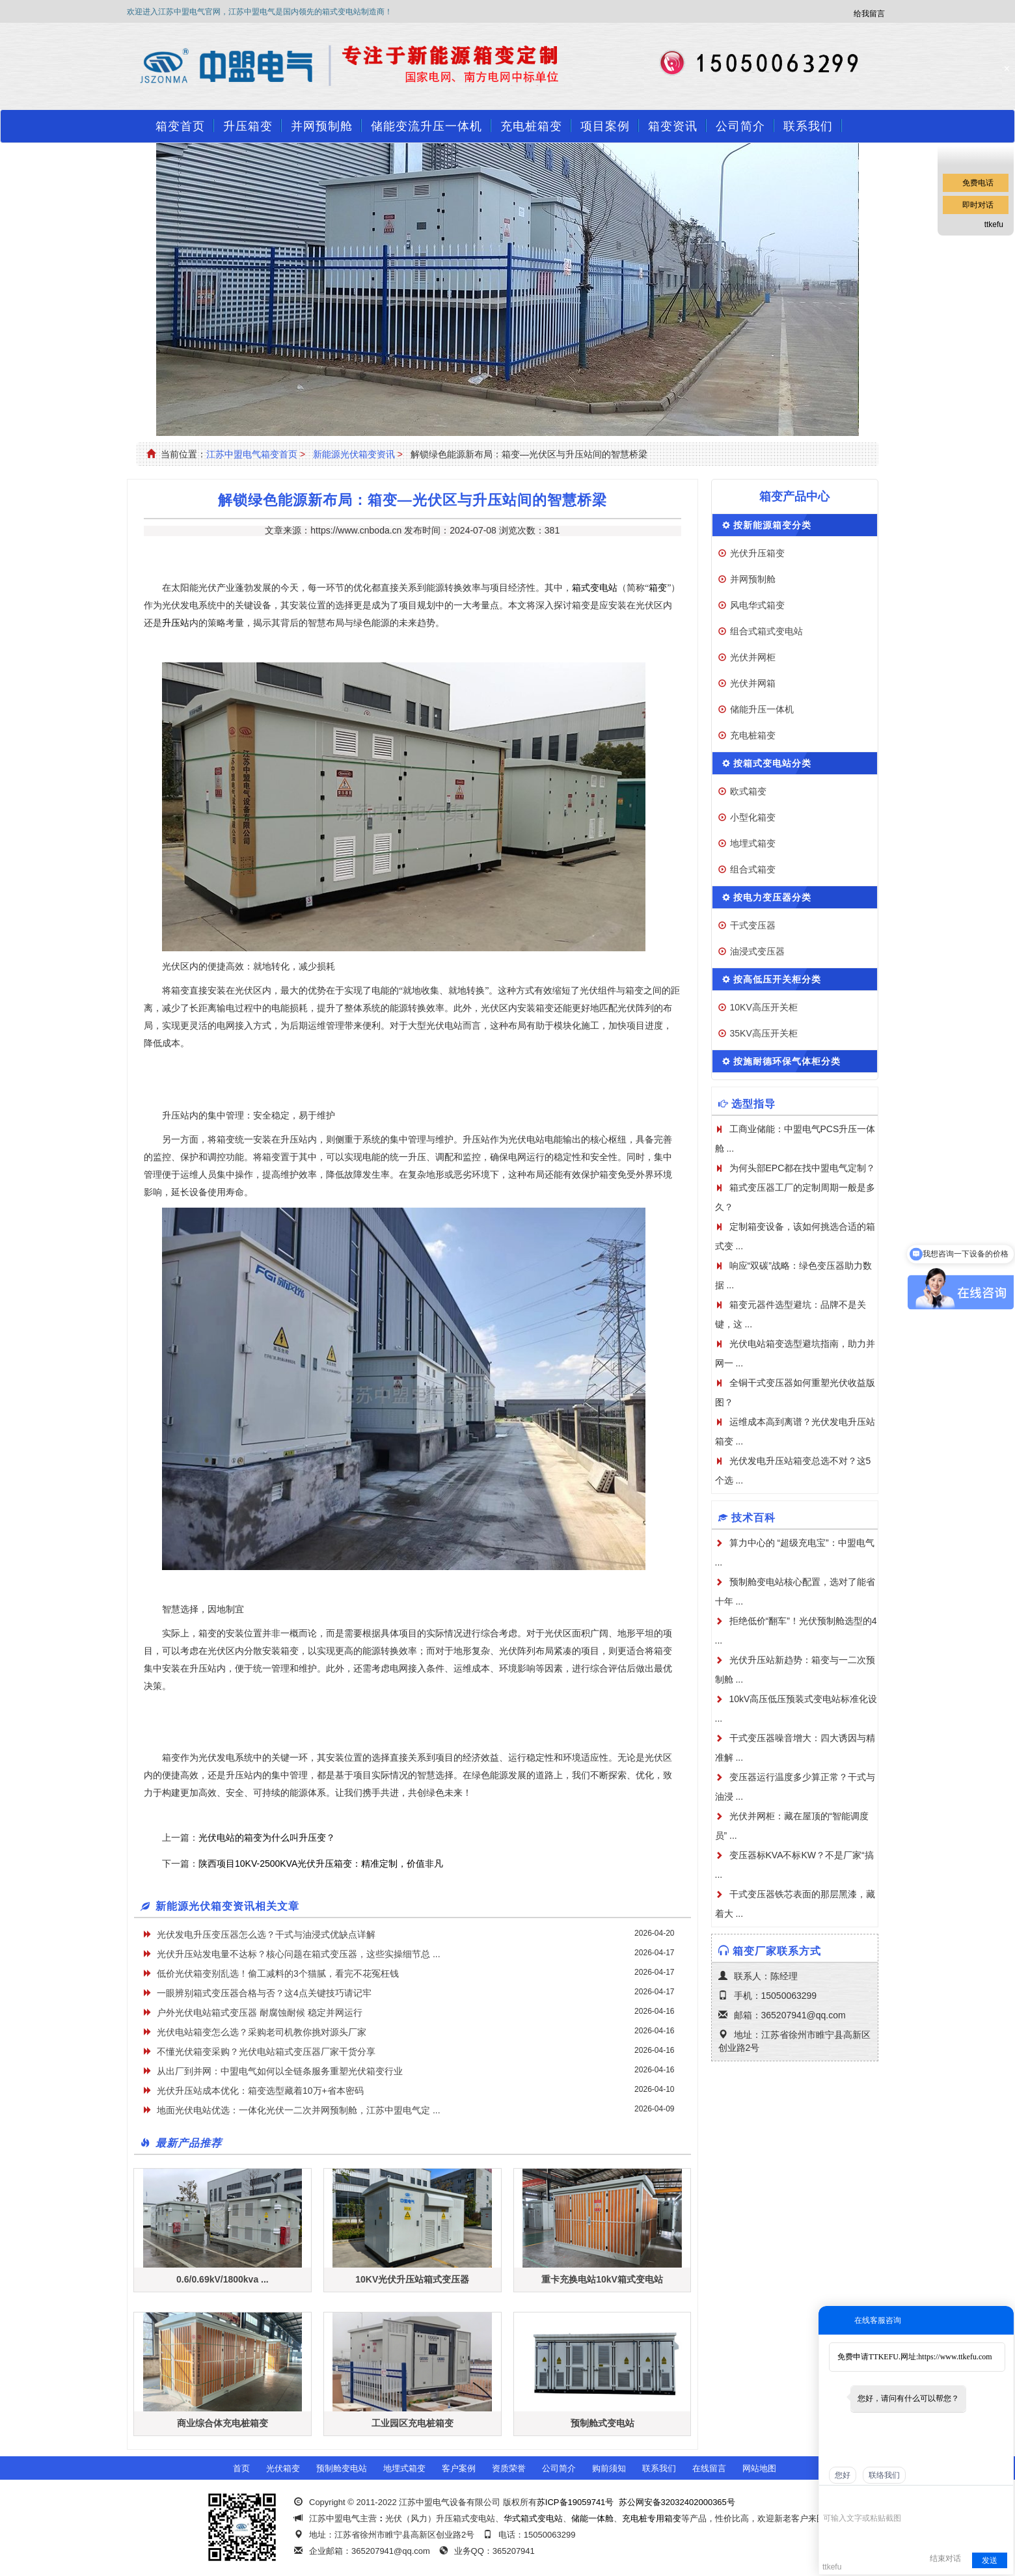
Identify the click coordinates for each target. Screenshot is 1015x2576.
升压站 (175, 623)
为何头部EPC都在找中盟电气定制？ (802, 1168)
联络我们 (884, 2475)
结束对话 (945, 2558)
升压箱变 (248, 126)
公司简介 (740, 126)
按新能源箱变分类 (772, 525)
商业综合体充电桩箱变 (222, 2423)
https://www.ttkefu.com (955, 2356)
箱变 (658, 588)
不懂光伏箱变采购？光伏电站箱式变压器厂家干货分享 (266, 2051)
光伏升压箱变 (757, 553)
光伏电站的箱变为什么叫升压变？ (266, 1837)
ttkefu (993, 224)
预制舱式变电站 (602, 2423)
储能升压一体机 (762, 709)
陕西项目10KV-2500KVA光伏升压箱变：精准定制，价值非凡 (320, 1863)
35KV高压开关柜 (764, 1033)
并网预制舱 (322, 126)
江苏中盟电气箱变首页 (251, 454)
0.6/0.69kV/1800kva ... (222, 2279)
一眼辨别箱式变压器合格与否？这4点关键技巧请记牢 (264, 1993)
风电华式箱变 (757, 605)
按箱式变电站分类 (772, 763)
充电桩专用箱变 (651, 2518)
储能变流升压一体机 (426, 126)
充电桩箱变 (531, 126)
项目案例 (605, 126)
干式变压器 (753, 925)
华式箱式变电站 (533, 2518)
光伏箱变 (283, 2468)
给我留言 (869, 13)
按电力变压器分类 (772, 897)
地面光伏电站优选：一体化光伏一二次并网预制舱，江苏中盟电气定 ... (298, 2110)
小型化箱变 (753, 817)
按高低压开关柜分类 (777, 979)
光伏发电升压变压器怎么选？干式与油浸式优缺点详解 (266, 1934)
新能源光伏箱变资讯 (354, 454)
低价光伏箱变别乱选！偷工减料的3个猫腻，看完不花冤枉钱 (278, 1973)
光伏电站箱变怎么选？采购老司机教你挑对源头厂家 (261, 2032)
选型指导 (753, 1103)
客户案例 (459, 2468)
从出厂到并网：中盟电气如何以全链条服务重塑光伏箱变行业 (280, 2071)
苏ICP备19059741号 (575, 2502)
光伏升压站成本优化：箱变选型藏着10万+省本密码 (260, 2090)
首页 (241, 2468)
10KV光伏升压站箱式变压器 (412, 2279)
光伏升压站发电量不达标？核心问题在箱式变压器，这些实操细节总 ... (298, 1954)
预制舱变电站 (341, 2468)
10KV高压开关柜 (764, 1007)
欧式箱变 (748, 791)
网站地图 (759, 2468)
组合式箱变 (753, 869)
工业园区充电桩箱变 (412, 2423)
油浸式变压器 (757, 951)
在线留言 (709, 2468)
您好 (842, 2475)
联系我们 (808, 126)
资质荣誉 (509, 2468)
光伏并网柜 (753, 657)
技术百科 (753, 1517)
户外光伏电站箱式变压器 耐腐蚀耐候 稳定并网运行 (259, 2012)
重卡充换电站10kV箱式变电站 (602, 2279)
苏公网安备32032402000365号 (677, 2502)
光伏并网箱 (753, 683)
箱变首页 (180, 126)
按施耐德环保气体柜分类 (787, 1061)
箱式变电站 (594, 588)
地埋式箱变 (753, 843)
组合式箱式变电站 (766, 631)
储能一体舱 (592, 2518)
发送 (989, 2560)
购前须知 (609, 2468)
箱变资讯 (672, 126)
